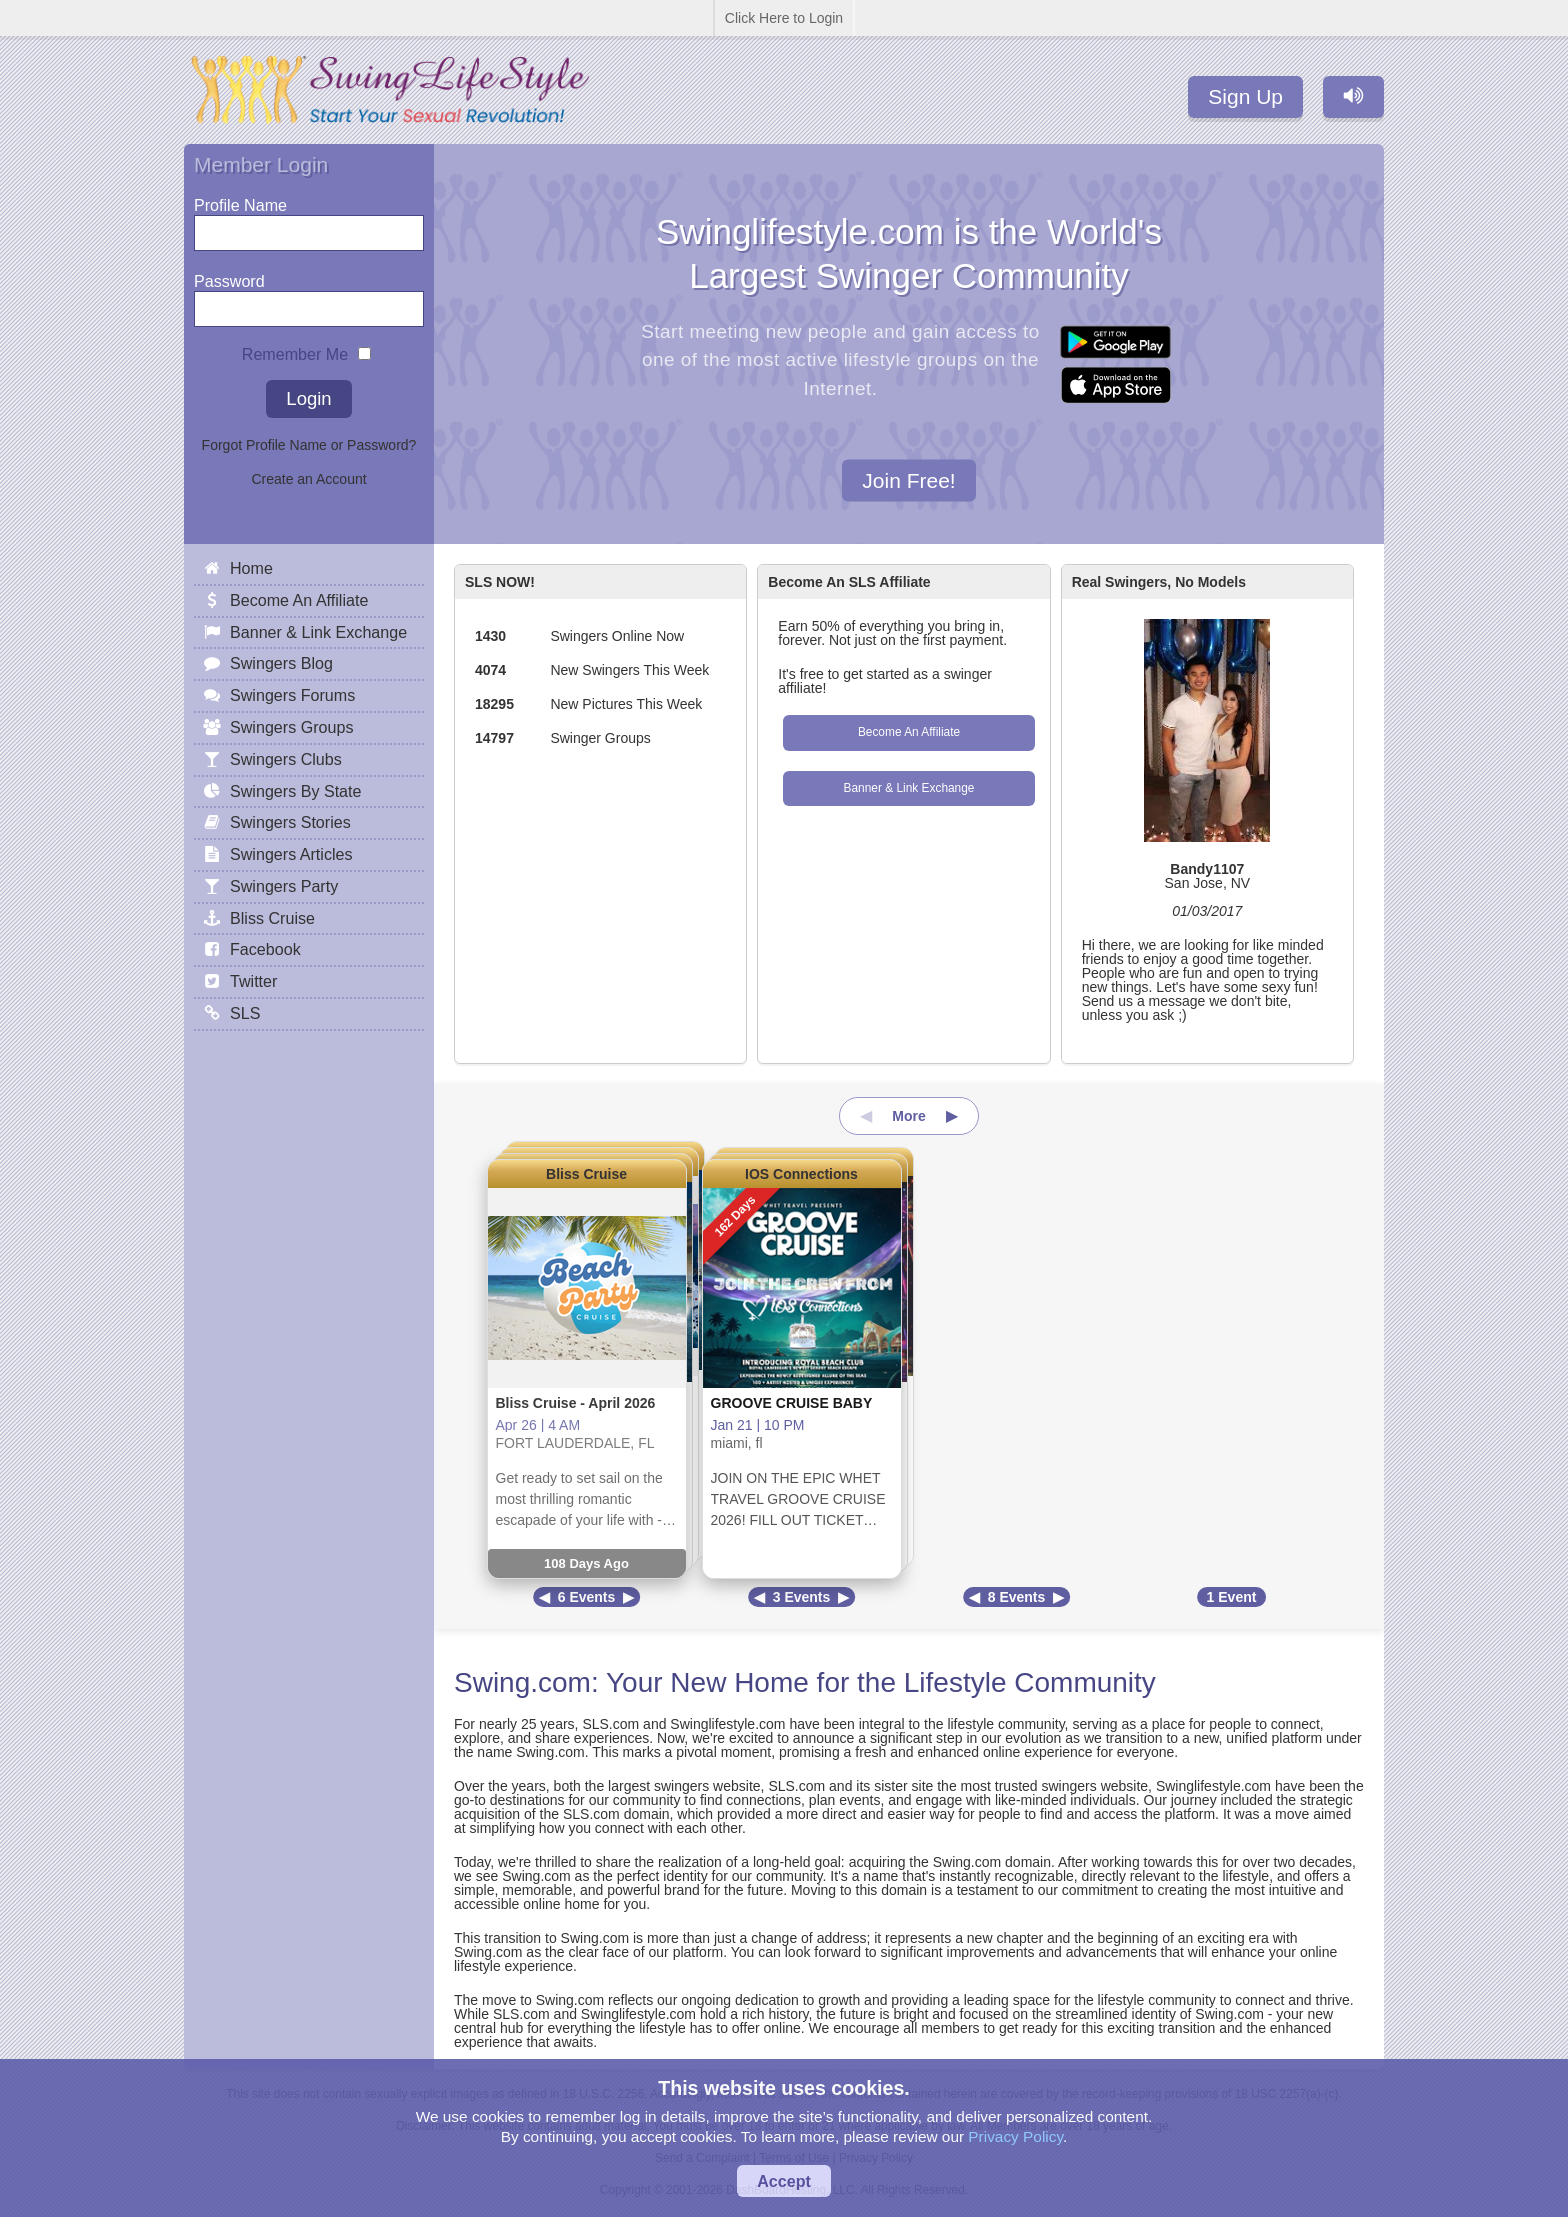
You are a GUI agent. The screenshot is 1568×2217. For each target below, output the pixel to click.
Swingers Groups (291, 727)
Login (308, 398)
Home (251, 568)
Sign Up (1245, 96)
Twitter (253, 981)
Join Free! (908, 479)
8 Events (1017, 1597)
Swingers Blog (281, 663)
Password (229, 276)
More (908, 1116)
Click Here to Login (784, 18)
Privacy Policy (1015, 2136)
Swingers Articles (291, 854)
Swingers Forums (292, 695)
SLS (245, 1013)
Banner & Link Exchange (909, 788)
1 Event (1232, 1597)
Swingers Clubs (286, 759)
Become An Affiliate (909, 732)
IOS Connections (801, 1174)
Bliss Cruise (586, 1174)
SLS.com (610, 1724)
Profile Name (240, 200)
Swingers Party (284, 886)
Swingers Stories (290, 822)
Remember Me (295, 349)
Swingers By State (296, 791)
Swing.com (522, 1682)
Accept (784, 2181)
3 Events (802, 1597)
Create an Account (308, 479)
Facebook (265, 949)
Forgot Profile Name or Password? (309, 445)
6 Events (587, 1597)
